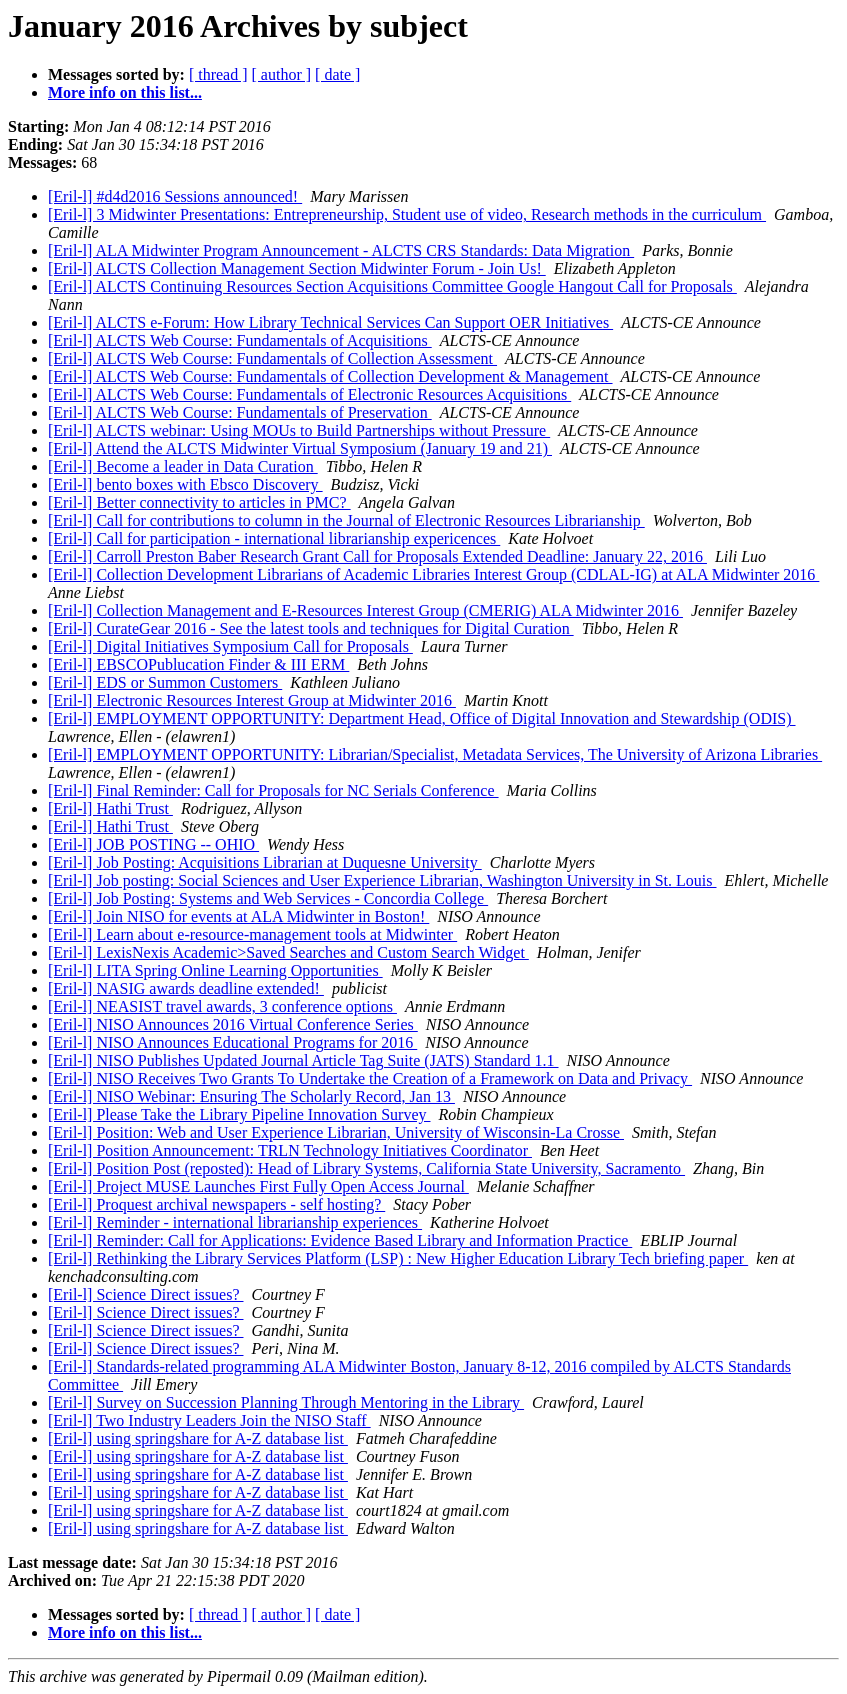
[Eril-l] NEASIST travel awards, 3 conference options (222, 1006)
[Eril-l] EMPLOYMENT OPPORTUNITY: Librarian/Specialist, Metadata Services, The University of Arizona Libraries (435, 754)
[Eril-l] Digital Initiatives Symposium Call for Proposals (230, 646)
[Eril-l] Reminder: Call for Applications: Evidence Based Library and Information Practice (340, 1240)
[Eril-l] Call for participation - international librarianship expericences (274, 538)
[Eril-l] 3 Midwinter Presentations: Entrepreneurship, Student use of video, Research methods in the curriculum (407, 214)
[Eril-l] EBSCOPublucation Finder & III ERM (198, 664)
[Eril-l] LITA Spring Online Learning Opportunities (215, 970)
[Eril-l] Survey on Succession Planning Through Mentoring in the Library (286, 1402)
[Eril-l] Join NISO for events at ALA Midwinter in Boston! (238, 916)
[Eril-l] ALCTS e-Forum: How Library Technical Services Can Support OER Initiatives (330, 322)
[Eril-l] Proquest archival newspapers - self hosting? (216, 1204)
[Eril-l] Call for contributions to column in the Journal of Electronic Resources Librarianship (346, 520)
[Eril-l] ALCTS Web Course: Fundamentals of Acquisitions (240, 340)
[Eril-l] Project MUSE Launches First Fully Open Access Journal (258, 1186)
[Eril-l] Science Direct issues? (145, 1294)
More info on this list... (125, 92)
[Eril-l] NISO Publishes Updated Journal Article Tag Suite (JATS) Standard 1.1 (303, 1060)
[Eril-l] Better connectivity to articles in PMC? (199, 502)
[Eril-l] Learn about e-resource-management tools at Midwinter (252, 934)
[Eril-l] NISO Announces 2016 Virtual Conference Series (233, 1024)
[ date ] (337, 74)
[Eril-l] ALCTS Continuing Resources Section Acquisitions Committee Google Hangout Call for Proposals (392, 286)
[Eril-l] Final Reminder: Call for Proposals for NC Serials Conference (273, 790)
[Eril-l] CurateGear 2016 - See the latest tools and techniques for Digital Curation (311, 628)
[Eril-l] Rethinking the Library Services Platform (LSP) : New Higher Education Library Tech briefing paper (398, 1258)
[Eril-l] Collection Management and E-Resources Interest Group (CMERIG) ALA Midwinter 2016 (365, 610)
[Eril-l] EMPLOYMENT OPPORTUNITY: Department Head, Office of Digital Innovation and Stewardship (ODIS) (422, 718)
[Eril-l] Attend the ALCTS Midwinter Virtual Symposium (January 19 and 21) (300, 448)
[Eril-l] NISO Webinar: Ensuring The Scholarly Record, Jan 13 (251, 1096)
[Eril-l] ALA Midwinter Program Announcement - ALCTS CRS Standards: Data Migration (341, 250)
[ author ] (282, 74)
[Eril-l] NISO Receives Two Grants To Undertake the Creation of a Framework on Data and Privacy (370, 1078)
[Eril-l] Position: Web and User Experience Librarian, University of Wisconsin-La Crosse (336, 1132)
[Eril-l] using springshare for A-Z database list (198, 1438)
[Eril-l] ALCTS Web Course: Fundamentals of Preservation (240, 412)
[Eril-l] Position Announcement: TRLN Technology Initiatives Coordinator (290, 1150)
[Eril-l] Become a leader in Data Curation (183, 466)
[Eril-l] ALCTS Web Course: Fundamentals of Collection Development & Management (330, 376)
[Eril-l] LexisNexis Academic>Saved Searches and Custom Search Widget (288, 952)
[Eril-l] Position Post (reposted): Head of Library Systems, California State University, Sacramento (366, 1168)
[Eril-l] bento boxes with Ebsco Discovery (185, 484)
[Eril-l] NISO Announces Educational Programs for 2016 (232, 1042)
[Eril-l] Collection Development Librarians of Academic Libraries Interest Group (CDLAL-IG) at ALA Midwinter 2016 (433, 574)
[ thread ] (218, 74)
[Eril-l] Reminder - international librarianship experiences (235, 1222)
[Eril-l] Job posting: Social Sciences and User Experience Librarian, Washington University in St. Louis (382, 880)
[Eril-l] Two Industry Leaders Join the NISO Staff (209, 1420)
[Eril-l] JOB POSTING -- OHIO (153, 844)
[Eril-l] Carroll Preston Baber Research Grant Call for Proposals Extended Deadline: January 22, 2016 (377, 556)
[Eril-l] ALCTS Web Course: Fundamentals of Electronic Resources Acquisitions (309, 394)
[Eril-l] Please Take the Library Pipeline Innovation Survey (239, 1114)
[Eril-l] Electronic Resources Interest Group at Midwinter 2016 (252, 700)
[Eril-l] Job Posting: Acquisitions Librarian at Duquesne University (265, 862)
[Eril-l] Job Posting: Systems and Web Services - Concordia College (268, 898)
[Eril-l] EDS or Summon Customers (165, 682)
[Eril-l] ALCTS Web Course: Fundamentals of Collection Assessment (272, 358)
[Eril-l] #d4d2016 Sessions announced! (175, 196)
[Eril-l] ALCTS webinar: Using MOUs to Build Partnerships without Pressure (299, 430)
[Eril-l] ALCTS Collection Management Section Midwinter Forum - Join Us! (297, 268)
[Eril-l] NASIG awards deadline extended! (186, 988)
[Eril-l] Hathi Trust (110, 808)
